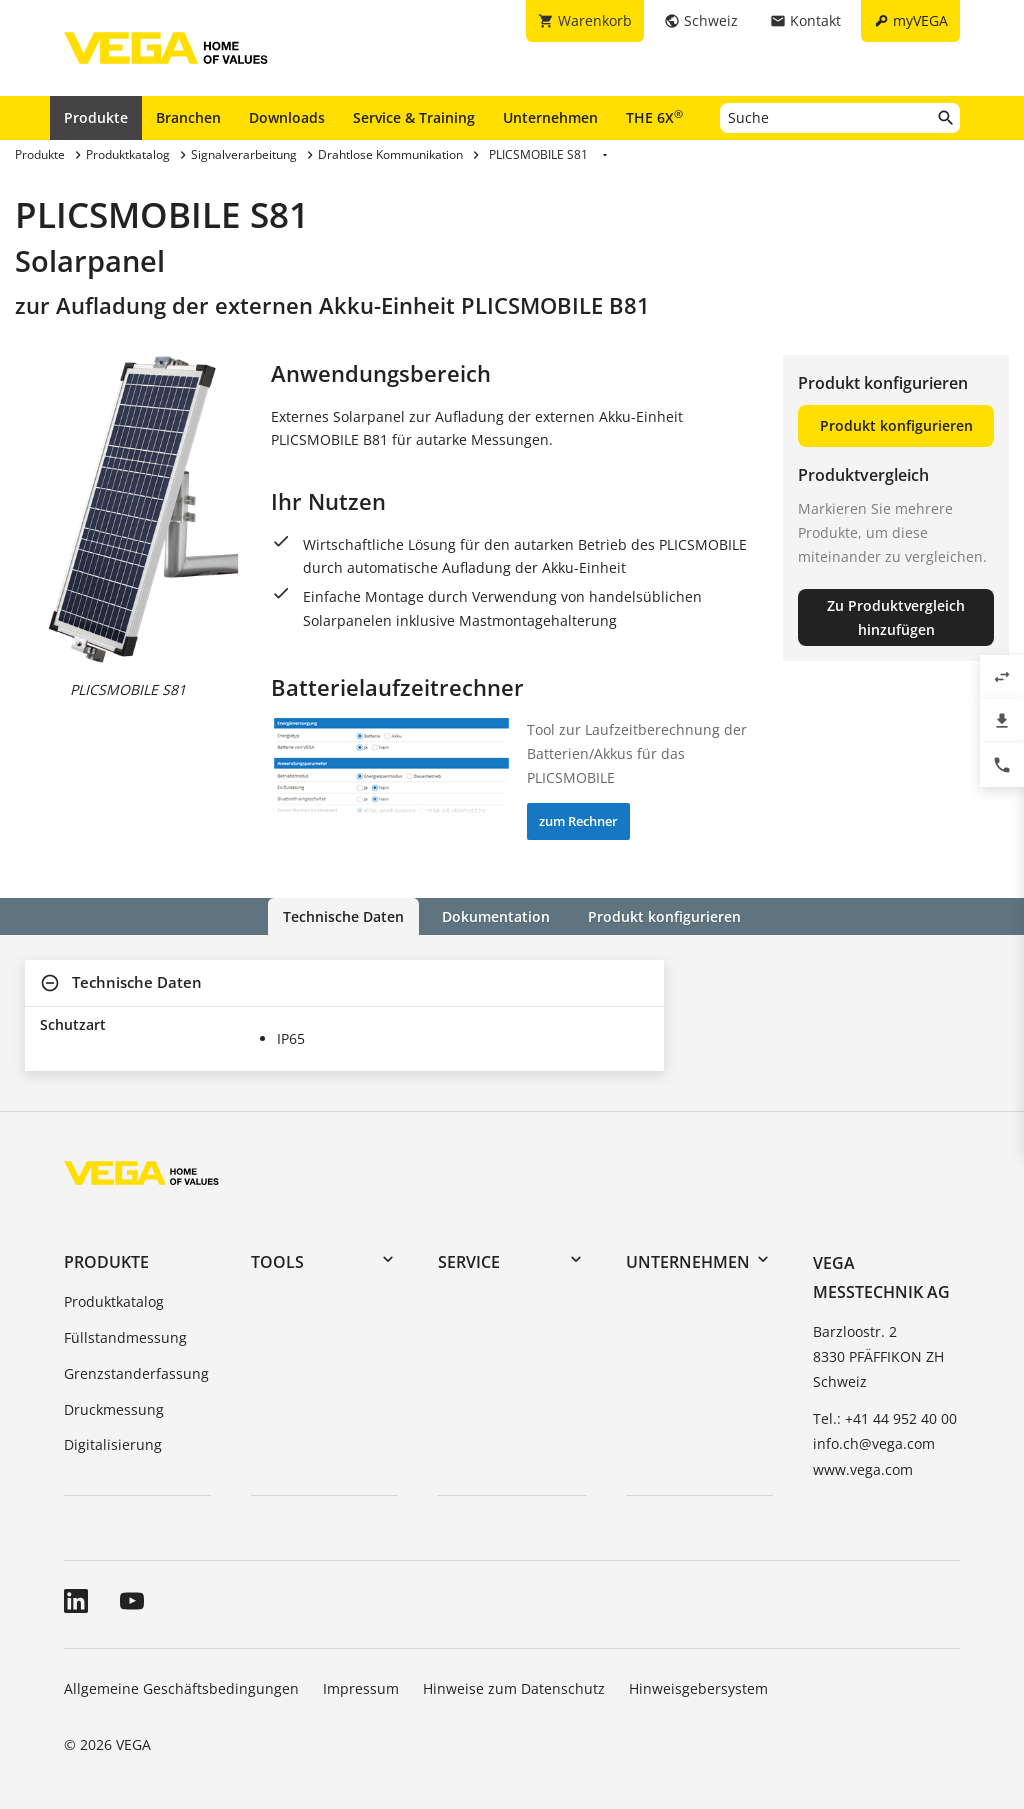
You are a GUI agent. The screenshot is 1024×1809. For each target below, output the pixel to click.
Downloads (287, 117)
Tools (277, 1262)
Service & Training (414, 117)
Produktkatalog (114, 1301)
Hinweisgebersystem (698, 1688)
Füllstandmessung (125, 1337)
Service (469, 1262)
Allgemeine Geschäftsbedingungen (181, 1688)
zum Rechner (578, 821)
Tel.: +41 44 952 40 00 (885, 1418)
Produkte (96, 117)
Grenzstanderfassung (136, 1373)
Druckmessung (114, 1409)
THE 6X (654, 117)
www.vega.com (863, 1469)
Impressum (361, 1688)
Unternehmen (550, 117)
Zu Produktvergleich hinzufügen (896, 617)
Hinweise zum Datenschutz (514, 1688)
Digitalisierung (113, 1444)
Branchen (188, 117)
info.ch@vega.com (874, 1443)
